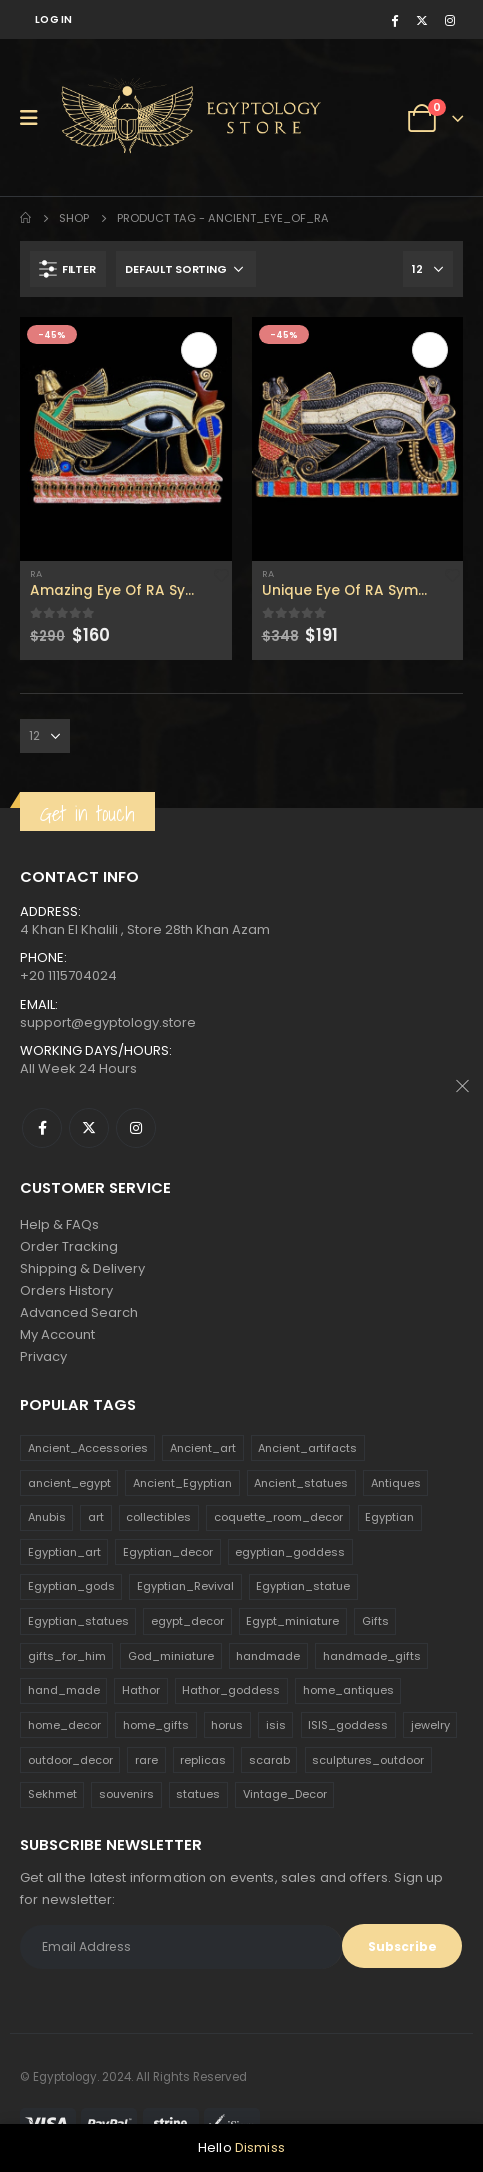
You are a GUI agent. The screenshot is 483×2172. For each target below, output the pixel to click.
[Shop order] (186, 269)
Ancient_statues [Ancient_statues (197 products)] (301, 1483)
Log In (54, 19)
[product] (126, 439)
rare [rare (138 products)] (146, 1760)
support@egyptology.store (108, 1022)
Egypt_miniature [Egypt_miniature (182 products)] (292, 1621)
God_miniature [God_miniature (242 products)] (171, 1656)
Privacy (43, 1356)
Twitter (89, 1128)
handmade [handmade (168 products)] (268, 1656)
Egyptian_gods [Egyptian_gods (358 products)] (71, 1586)
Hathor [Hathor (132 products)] (141, 1690)
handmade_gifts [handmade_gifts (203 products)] (372, 1656)
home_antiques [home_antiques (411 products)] (348, 1690)
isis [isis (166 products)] (276, 1725)
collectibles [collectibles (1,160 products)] (158, 1517)
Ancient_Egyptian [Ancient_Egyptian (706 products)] (182, 1483)
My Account (57, 1334)
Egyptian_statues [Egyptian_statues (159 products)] (78, 1621)
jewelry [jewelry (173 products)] (430, 1725)
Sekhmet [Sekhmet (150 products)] (52, 1794)
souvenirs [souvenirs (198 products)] (126, 1794)
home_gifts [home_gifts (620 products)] (156, 1725)
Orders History (66, 1290)
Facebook (42, 1128)
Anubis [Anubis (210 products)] (47, 1517)
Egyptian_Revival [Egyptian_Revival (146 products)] (185, 1586)
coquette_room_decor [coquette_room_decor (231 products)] (278, 1517)
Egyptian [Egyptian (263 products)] (389, 1517)
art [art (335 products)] (96, 1517)
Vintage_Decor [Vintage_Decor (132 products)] (285, 1794)
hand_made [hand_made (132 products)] (64, 1690)
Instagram (136, 1128)
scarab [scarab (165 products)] (269, 1760)
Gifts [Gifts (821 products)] (375, 1621)
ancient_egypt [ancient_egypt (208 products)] (69, 1483)
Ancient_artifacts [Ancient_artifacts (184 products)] (307, 1448)
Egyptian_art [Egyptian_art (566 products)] (64, 1552)
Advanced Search (79, 1312)
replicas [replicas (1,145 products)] (203, 1760)
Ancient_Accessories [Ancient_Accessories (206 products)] (88, 1448)
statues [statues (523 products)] (198, 1794)
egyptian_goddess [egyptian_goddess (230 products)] (290, 1552)
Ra (36, 573)
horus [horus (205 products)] (227, 1725)
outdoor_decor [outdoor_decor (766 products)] (70, 1760)
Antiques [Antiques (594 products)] (396, 1483)
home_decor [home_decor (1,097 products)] (64, 1725)
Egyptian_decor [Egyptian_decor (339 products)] (168, 1552)
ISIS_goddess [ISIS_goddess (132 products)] (348, 1725)
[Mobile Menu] (35, 118)
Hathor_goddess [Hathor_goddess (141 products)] (231, 1690)
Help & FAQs (59, 1224)
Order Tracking (69, 1246)
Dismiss (260, 2147)
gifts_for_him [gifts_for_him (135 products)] (67, 1656)
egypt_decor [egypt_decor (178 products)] (187, 1621)
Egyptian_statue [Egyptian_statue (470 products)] (303, 1586)
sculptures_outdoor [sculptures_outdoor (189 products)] (368, 1760)
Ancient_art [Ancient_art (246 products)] (203, 1448)
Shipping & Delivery (82, 1268)
